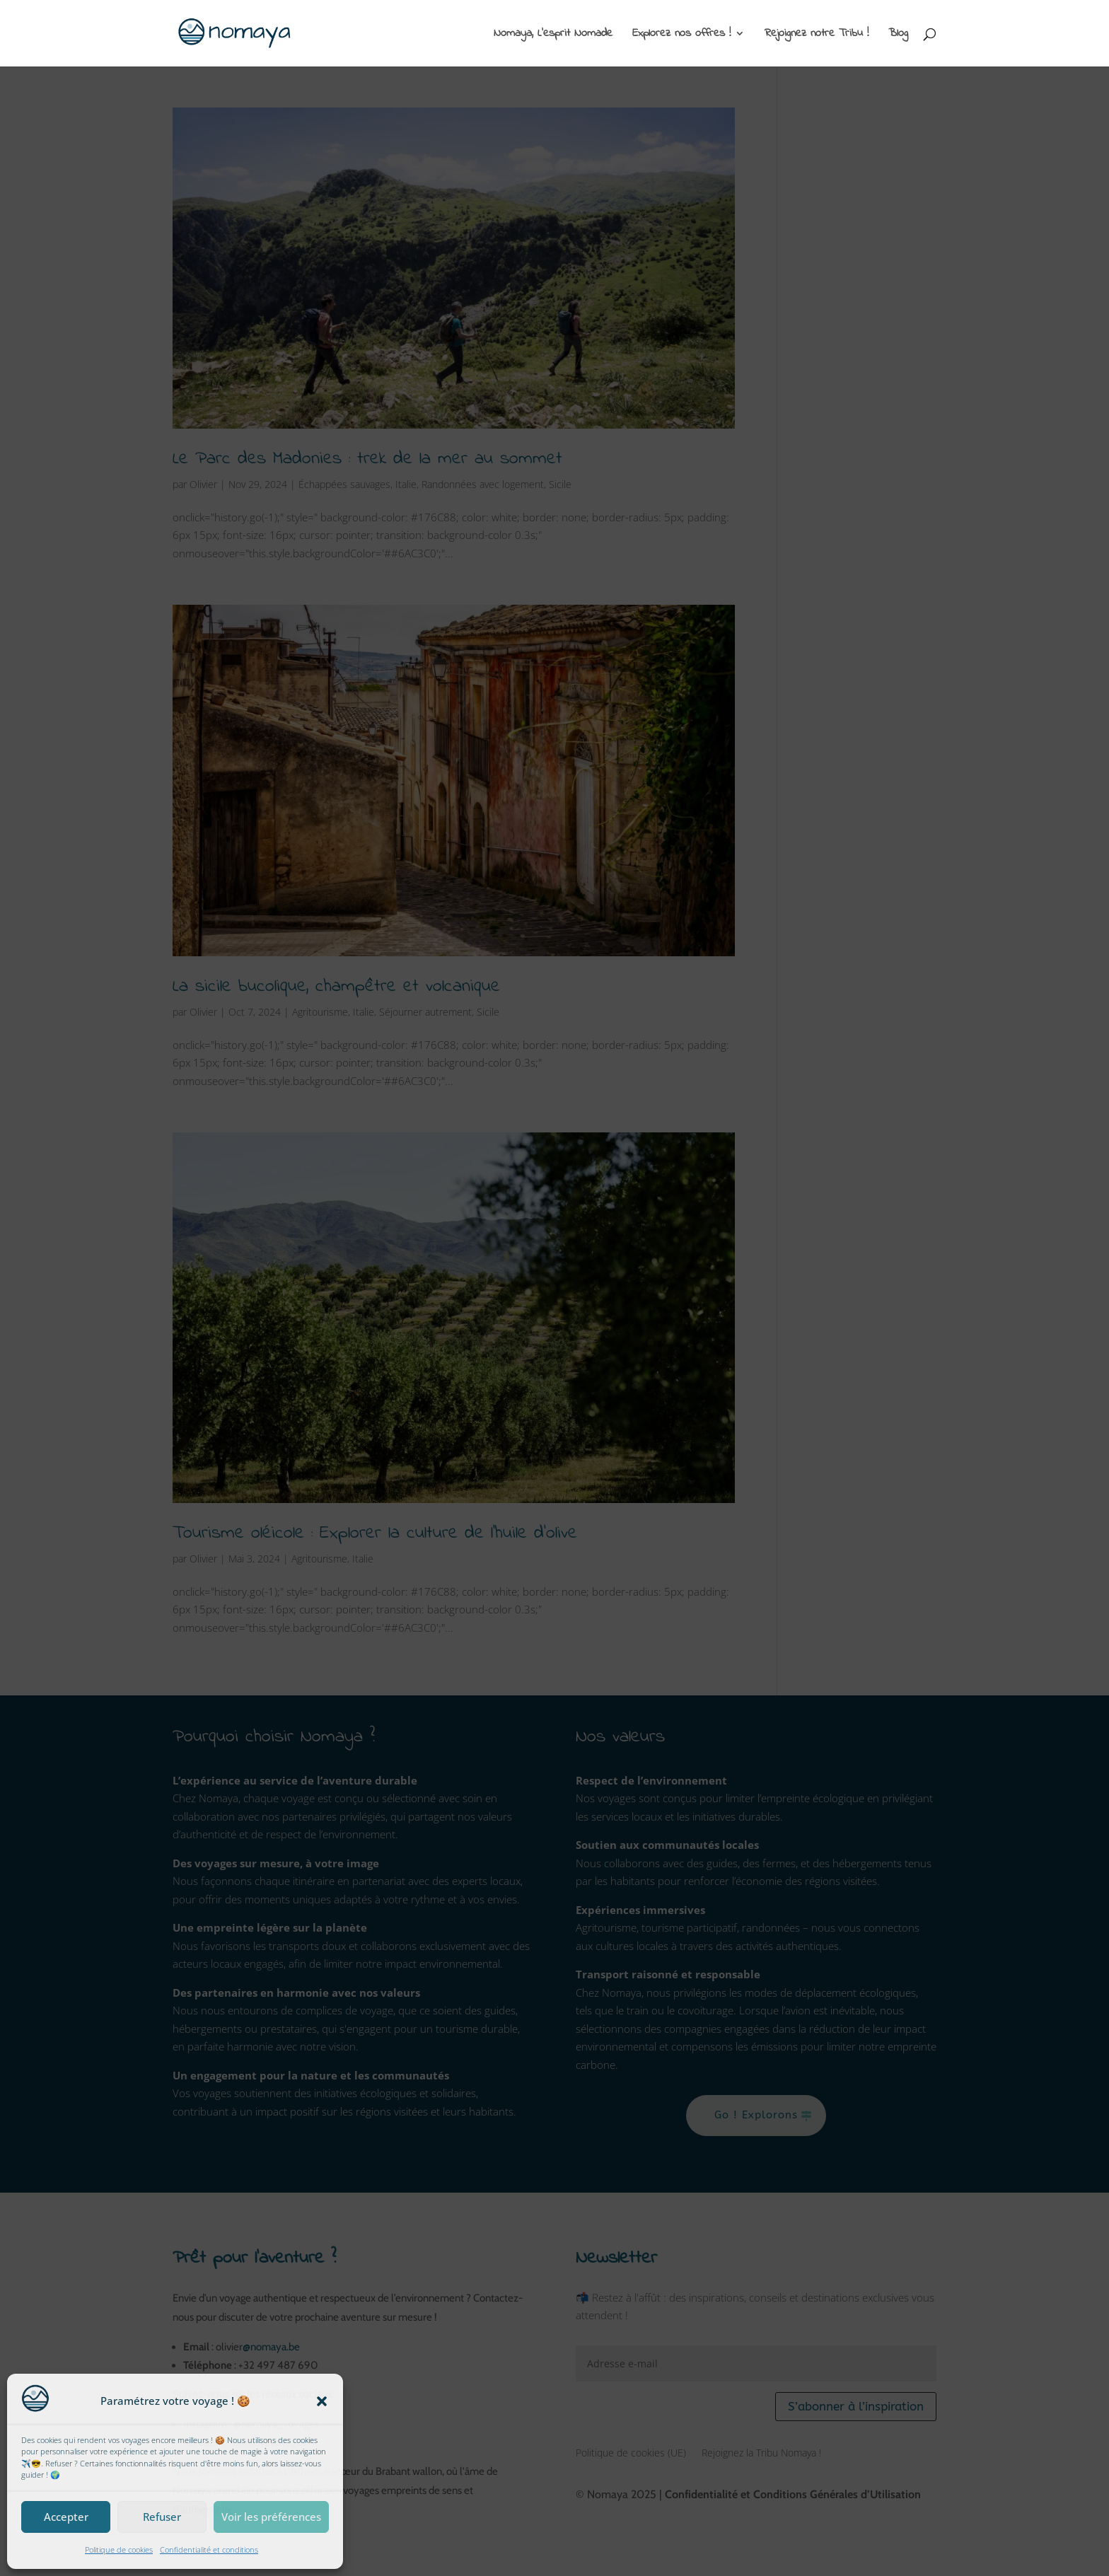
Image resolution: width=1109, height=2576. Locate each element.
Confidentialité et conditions (209, 2549)
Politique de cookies (119, 2549)
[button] (322, 2401)
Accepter (66, 2517)
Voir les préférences (271, 2517)
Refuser (162, 2517)
